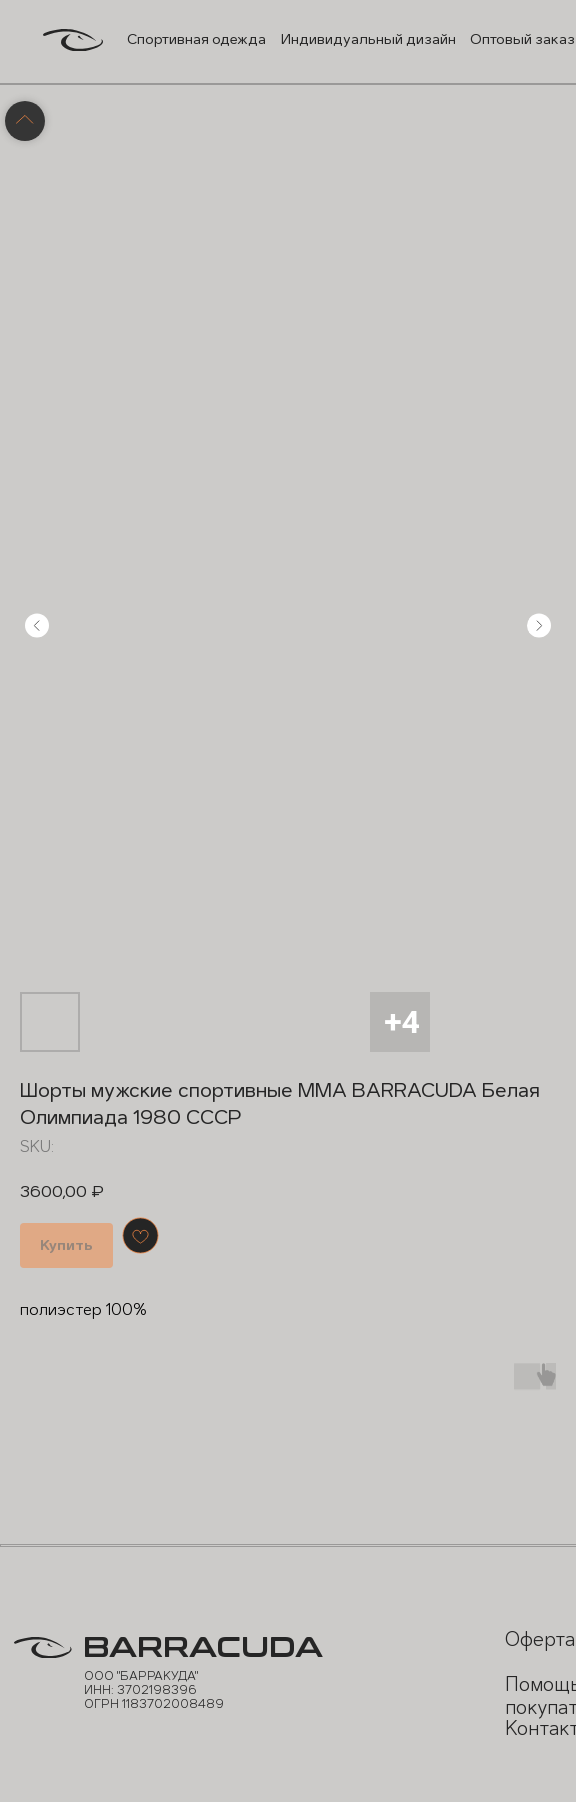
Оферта (540, 1639)
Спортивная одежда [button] (196, 39)
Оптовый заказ (522, 39)
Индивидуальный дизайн (368, 39)
